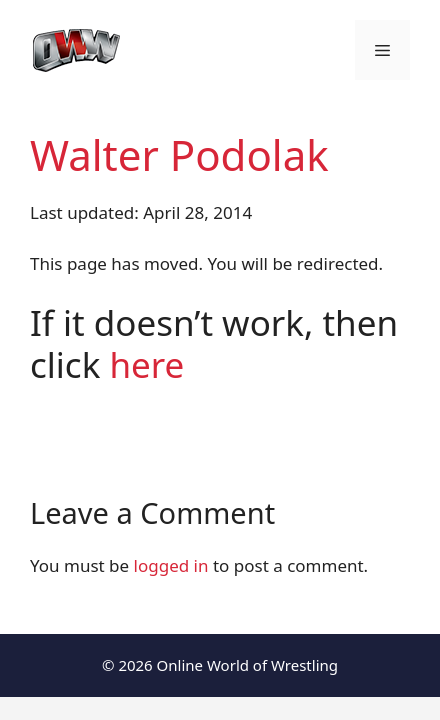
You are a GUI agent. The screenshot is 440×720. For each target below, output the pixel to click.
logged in (171, 565)
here (146, 364)
